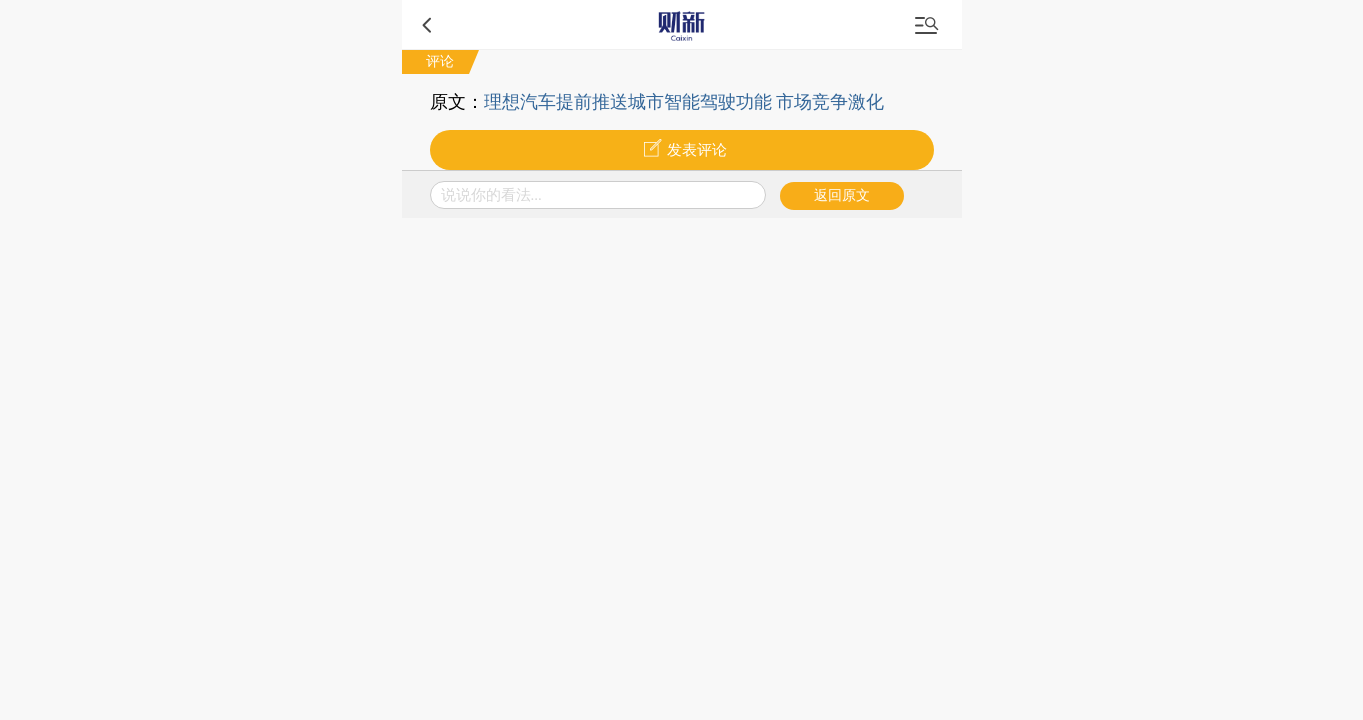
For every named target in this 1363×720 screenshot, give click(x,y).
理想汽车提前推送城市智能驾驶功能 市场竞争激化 (684, 102)
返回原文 (842, 195)
